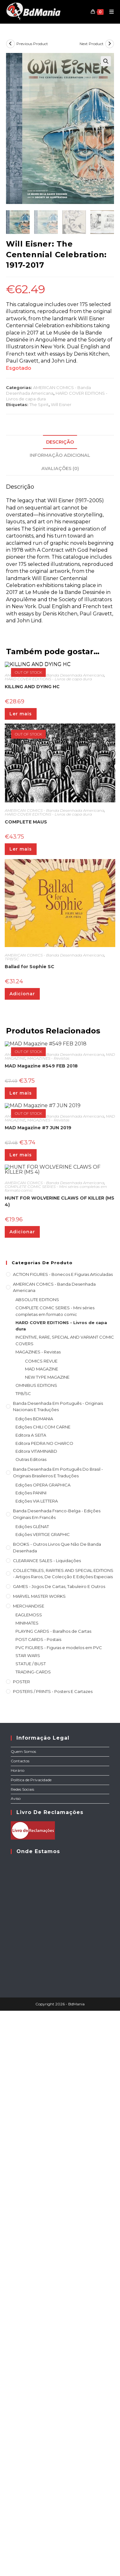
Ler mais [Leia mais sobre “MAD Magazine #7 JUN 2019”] (20, 1547)
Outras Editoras (30, 2010)
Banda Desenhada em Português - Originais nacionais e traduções (58, 1957)
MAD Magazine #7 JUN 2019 (38, 1519)
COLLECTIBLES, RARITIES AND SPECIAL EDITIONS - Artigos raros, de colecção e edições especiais (63, 2125)
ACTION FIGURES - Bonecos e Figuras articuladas (63, 1825)
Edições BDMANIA (34, 1970)
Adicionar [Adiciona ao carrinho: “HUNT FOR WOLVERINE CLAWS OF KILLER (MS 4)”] (22, 1783)
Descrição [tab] (60, 442)
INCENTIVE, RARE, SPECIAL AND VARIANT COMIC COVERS (64, 1892)
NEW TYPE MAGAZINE (47, 1928)
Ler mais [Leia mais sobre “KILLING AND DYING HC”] (20, 863)
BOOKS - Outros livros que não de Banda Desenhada (57, 2099)
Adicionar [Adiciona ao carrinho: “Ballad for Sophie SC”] (22, 1143)
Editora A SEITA (30, 1986)
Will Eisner (61, 404)
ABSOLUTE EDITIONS (37, 1850)
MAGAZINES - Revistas (48, 1345)
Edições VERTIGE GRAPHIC (42, 2085)
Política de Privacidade (31, 2331)
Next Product (92, 43)
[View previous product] (10, 43)
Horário (17, 2321)
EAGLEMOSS (28, 2166)
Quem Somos (23, 2302)
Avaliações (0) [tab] (60, 468)
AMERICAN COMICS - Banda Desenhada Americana (54, 825)
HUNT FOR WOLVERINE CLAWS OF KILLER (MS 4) (59, 1753)
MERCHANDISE (28, 2157)
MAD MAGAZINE (41, 1920)
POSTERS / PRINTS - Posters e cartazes (53, 2242)
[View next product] (109, 43)
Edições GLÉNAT (32, 2077)
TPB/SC (12, 1108)
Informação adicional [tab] (60, 455)
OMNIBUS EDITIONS (36, 1936)
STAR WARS (27, 2206)
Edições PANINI (30, 2044)
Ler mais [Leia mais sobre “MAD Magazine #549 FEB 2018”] (20, 1380)
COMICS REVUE (41, 1912)
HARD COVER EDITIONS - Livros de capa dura (48, 828)
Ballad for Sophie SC (29, 1116)
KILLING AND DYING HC (32, 836)
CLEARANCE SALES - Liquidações (47, 2111)
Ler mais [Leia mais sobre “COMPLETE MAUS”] (20, 999)
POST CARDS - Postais (38, 2190)
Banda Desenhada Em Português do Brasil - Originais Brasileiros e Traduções (58, 2023)
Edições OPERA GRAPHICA (42, 2035)
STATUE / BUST (30, 2215)
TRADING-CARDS (33, 2223)
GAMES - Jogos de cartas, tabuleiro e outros (59, 2137)
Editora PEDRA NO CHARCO (44, 1994)
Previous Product (32, 43)
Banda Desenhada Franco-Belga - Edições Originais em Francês (56, 2065)
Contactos (20, 2312)
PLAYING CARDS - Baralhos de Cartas (53, 2182)
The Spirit (39, 404)
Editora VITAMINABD (36, 2002)
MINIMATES (27, 2174)
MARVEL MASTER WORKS (39, 2147)
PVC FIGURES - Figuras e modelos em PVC (58, 2198)
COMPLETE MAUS (26, 971)
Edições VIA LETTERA (36, 2052)
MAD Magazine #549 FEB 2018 (41, 1353)
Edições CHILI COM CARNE (42, 1977)
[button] (106, 61)
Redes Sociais (22, 2340)
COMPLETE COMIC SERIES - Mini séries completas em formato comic (56, 1740)
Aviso (16, 2349)
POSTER (21, 2232)
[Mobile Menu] (109, 11)
